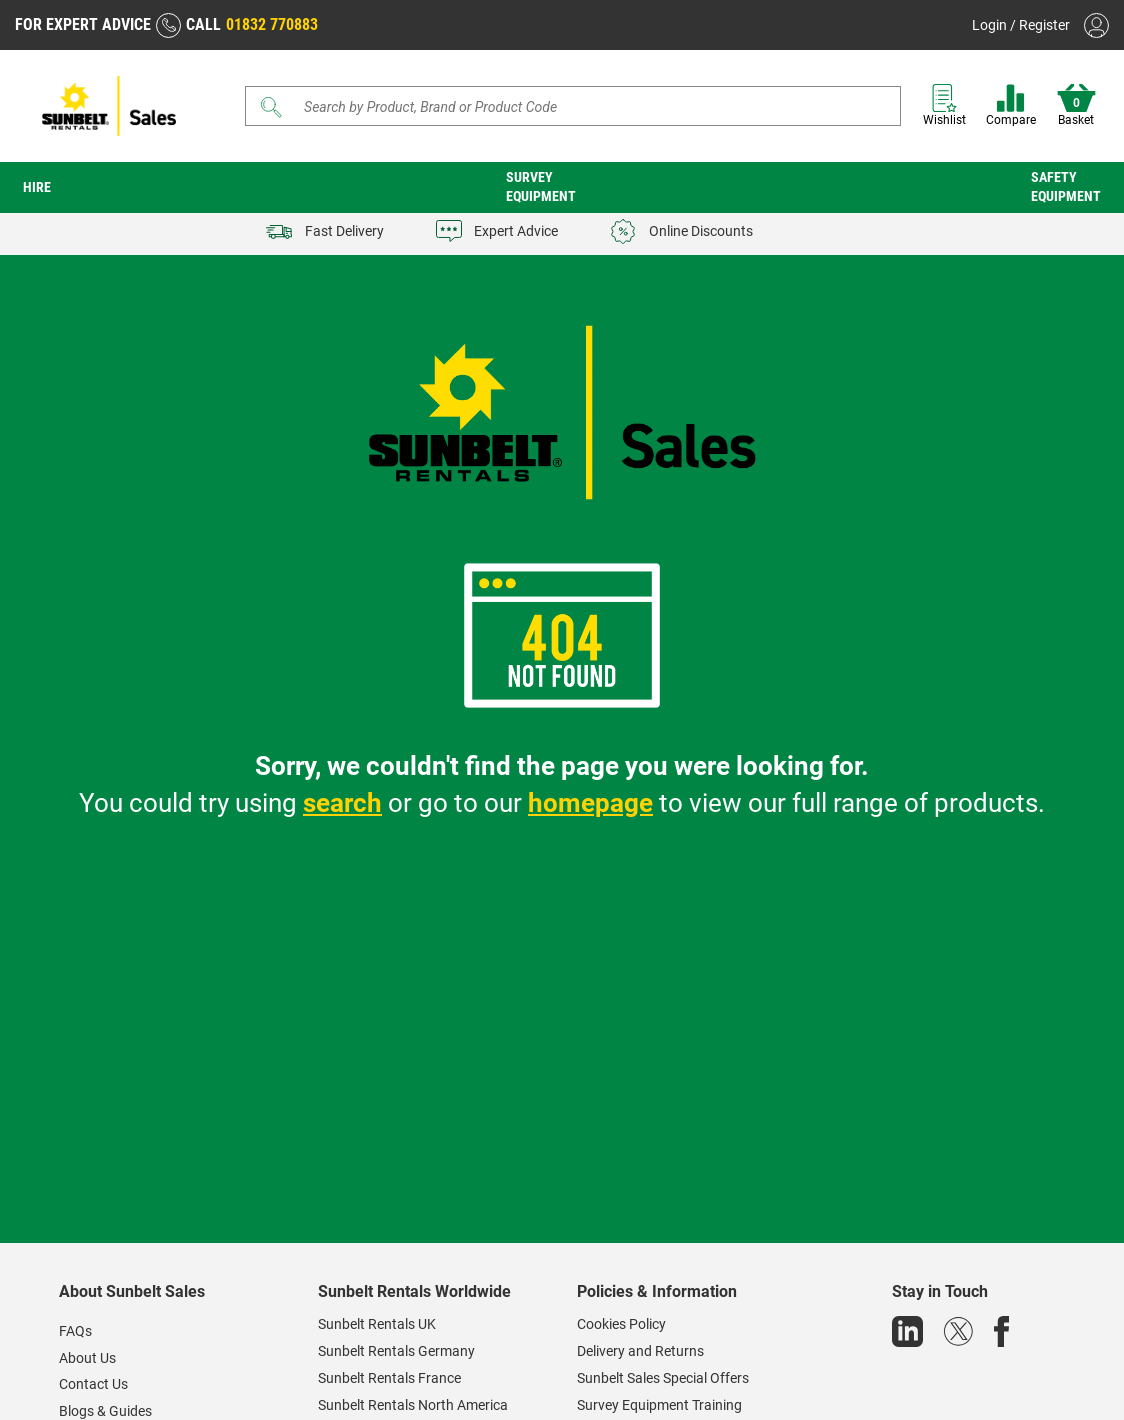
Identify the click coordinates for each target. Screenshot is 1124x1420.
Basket (1076, 105)
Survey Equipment (541, 186)
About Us (87, 1358)
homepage (590, 803)
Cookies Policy (621, 1324)
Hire (37, 187)
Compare (1011, 105)
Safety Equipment (1066, 186)
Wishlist (944, 105)
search (342, 803)
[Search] (573, 106)
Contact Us (93, 1384)
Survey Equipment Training (659, 1405)
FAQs (75, 1331)
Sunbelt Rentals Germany (396, 1351)
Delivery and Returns (640, 1351)
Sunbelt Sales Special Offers (663, 1378)
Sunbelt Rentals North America (413, 1405)
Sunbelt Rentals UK (377, 1324)
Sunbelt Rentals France (389, 1378)
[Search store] (580, 106)
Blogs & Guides (105, 1411)
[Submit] (272, 107)
